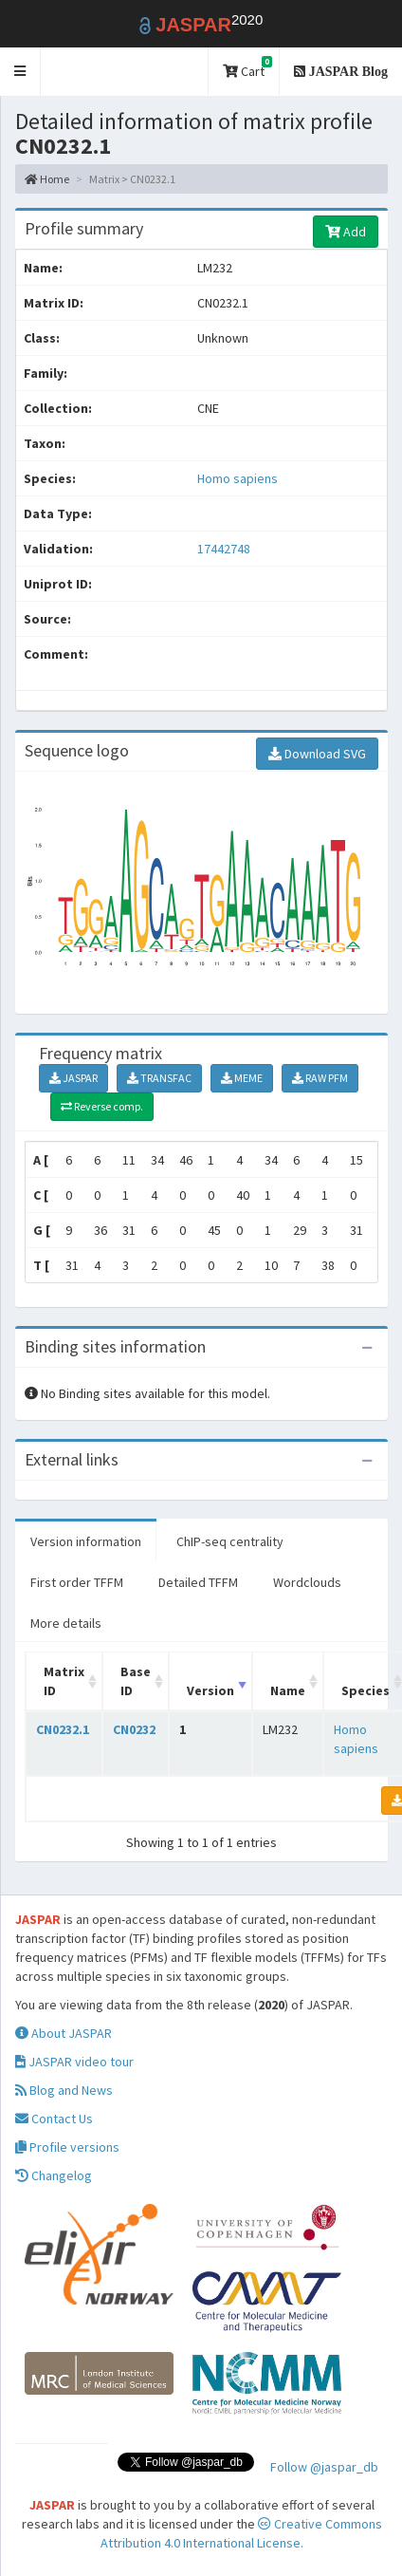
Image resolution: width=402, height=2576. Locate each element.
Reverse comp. (102, 1106)
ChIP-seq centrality (229, 1541)
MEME (242, 1078)
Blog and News (64, 2090)
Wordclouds (307, 1582)
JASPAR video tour (74, 2061)
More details (65, 1623)
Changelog (53, 2175)
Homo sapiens (237, 478)
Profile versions (67, 2147)
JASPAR (73, 1078)
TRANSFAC (159, 1078)
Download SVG (317, 753)
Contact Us (54, 2118)
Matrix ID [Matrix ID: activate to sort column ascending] (64, 1681)
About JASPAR (63, 2033)
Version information (85, 1541)
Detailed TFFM (198, 1582)
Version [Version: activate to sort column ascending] (210, 1690)
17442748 (223, 548)
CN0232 (134, 1729)
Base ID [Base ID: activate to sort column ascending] (135, 1681)
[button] (20, 71)
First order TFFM (76, 1582)
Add (345, 231)
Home (47, 179)
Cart (247, 68)
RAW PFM (320, 1078)
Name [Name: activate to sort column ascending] (287, 1690)
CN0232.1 (62, 1729)
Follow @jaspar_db (324, 2466)
